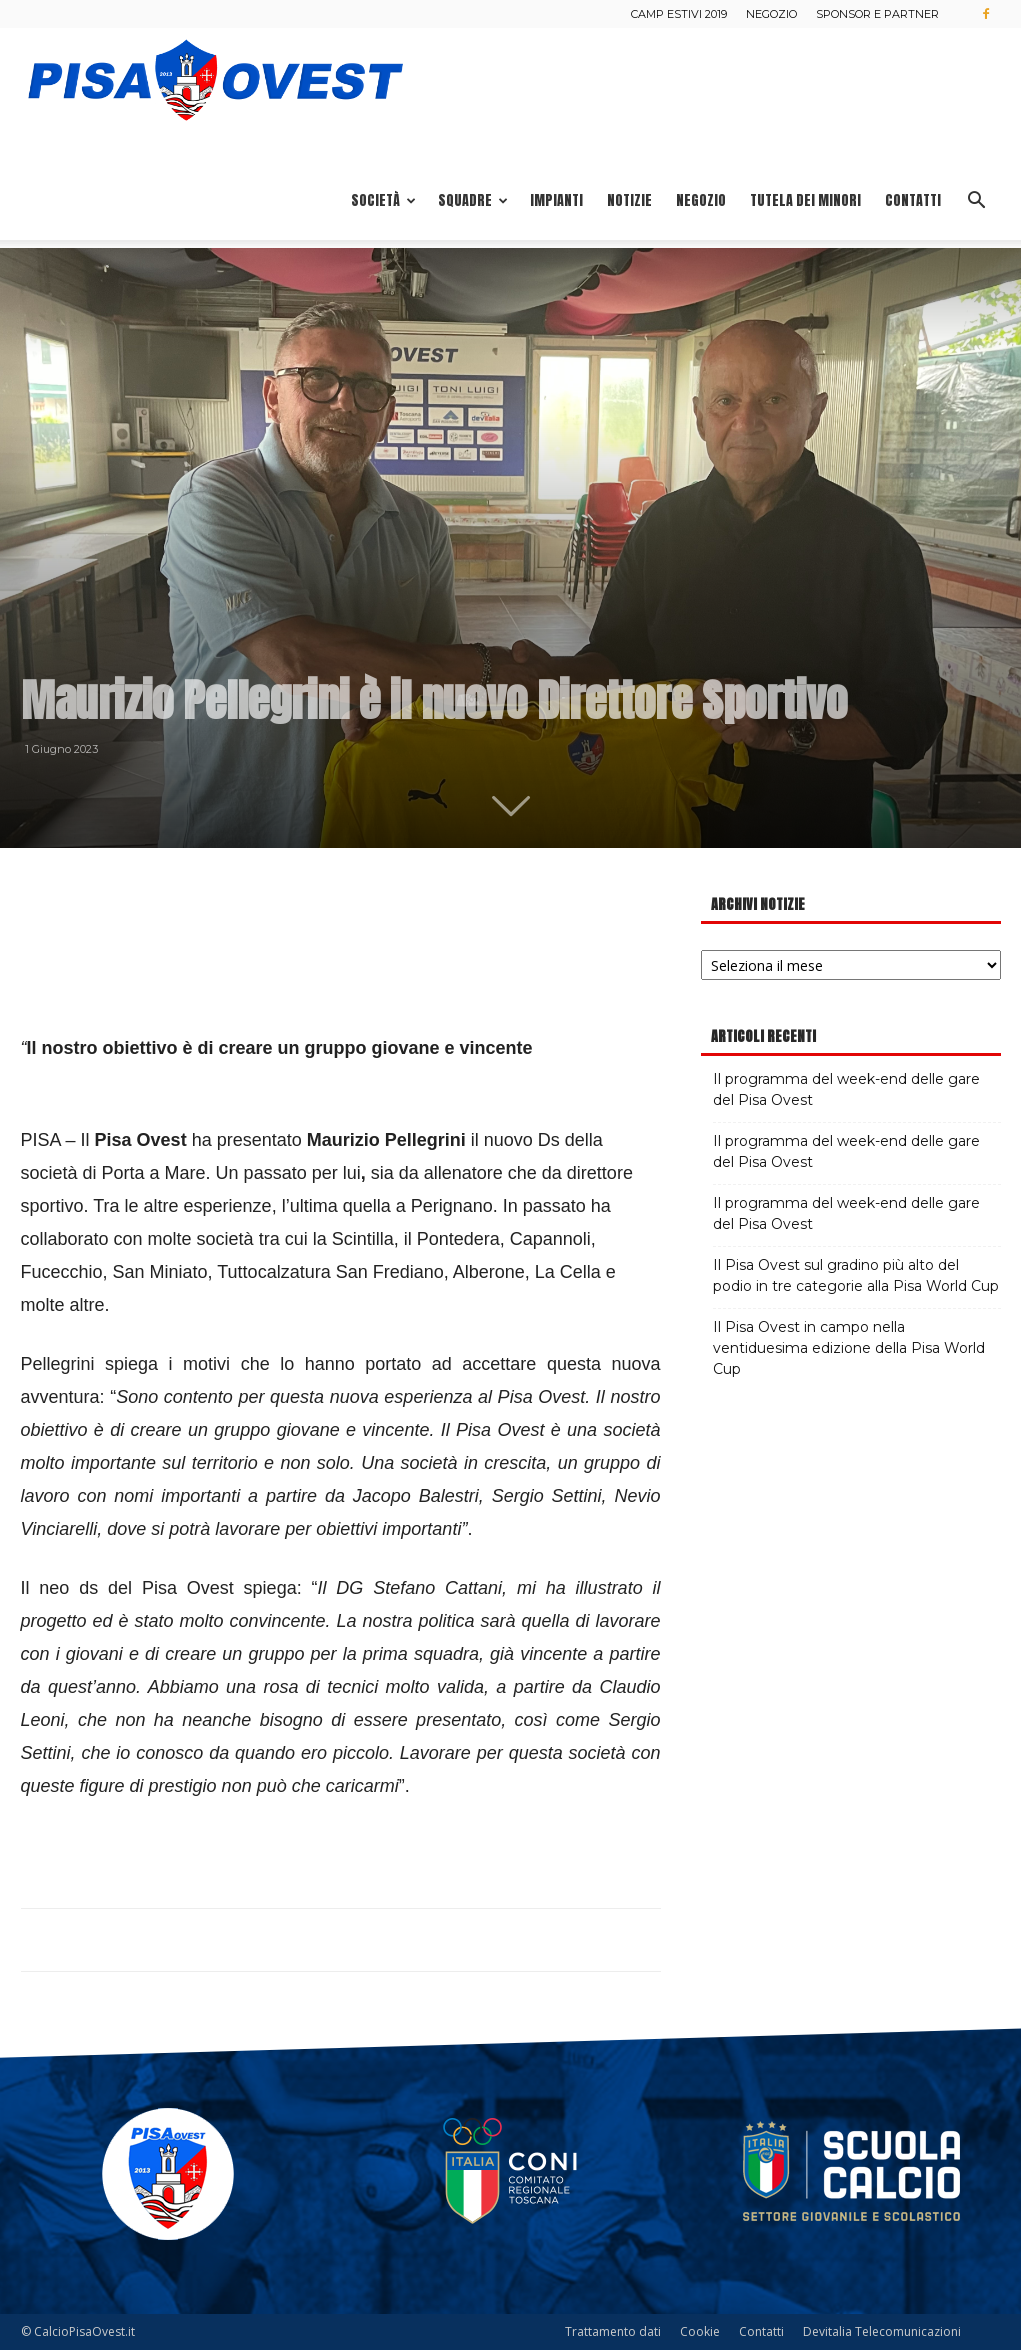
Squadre (473, 200)
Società (383, 200)
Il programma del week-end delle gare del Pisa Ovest (846, 1089)
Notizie (629, 200)
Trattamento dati (613, 2331)
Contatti (913, 200)
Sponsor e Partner (877, 14)
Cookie (700, 2331)
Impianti (556, 200)
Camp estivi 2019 (679, 14)
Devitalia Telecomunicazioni (882, 2331)
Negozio (771, 14)
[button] (977, 202)
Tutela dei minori (805, 200)
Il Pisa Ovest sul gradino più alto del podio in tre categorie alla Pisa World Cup (856, 1275)
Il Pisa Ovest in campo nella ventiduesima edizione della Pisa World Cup (849, 1348)
